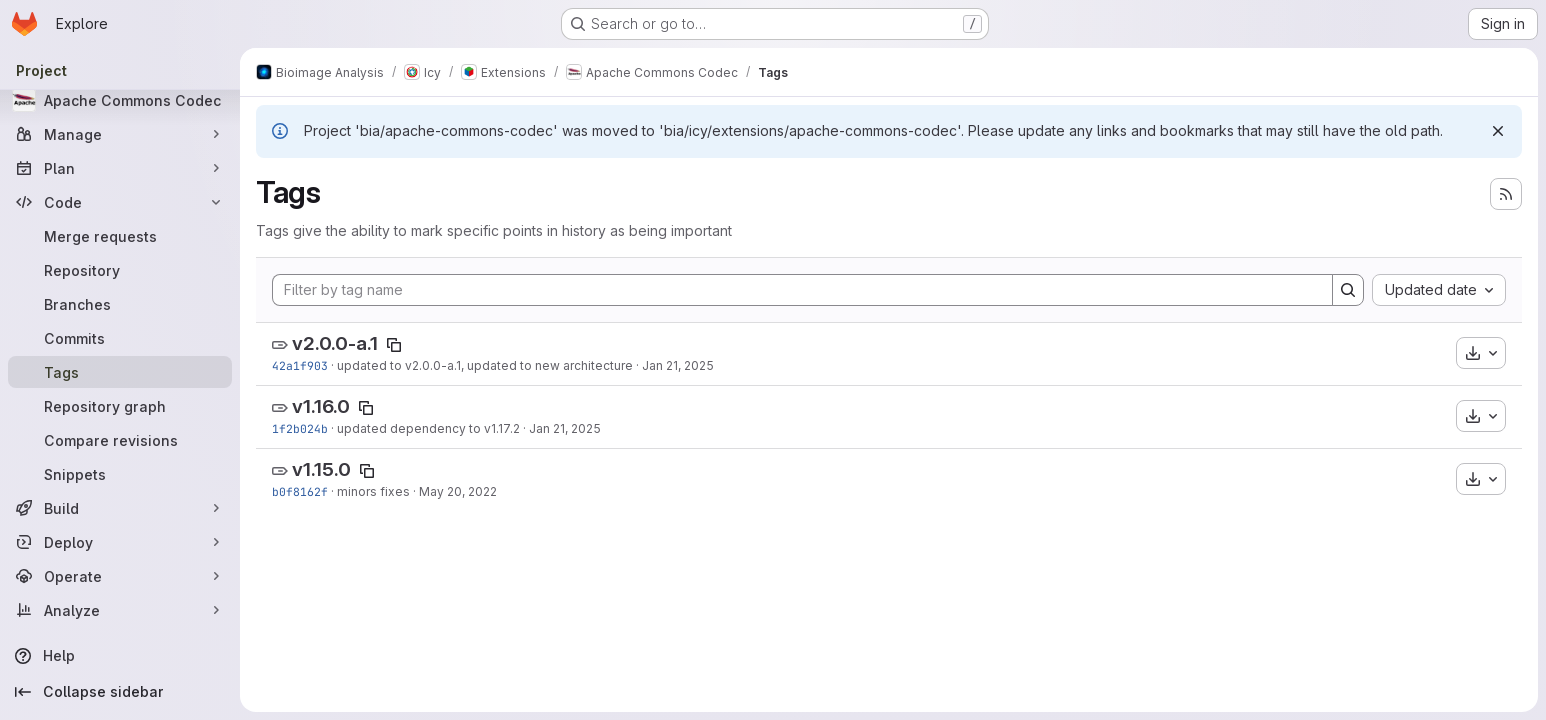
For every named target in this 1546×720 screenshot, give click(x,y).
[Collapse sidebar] (120, 692)
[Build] (120, 508)
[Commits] (120, 338)
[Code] (120, 202)
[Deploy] (120, 542)
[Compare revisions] (120, 440)
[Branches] (120, 304)
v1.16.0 (321, 406)
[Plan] (120, 168)
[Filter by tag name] (802, 290)
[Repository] (120, 270)
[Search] (1348, 290)
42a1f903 (300, 365)
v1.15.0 (321, 469)
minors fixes (373, 491)
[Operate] (120, 576)
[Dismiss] (1498, 131)
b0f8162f (300, 491)
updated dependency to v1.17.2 (428, 428)
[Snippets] (120, 474)
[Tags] (120, 372)
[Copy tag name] (394, 345)
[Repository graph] (120, 406)
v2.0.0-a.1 (335, 343)
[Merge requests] (120, 236)
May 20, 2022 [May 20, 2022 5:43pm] (458, 491)
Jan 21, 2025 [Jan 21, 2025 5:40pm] (678, 365)
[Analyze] (120, 610)
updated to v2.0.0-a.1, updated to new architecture (485, 365)
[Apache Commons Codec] (120, 100)
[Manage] (120, 134)
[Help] (120, 656)
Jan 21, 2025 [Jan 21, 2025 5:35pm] (565, 428)
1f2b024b (300, 428)
